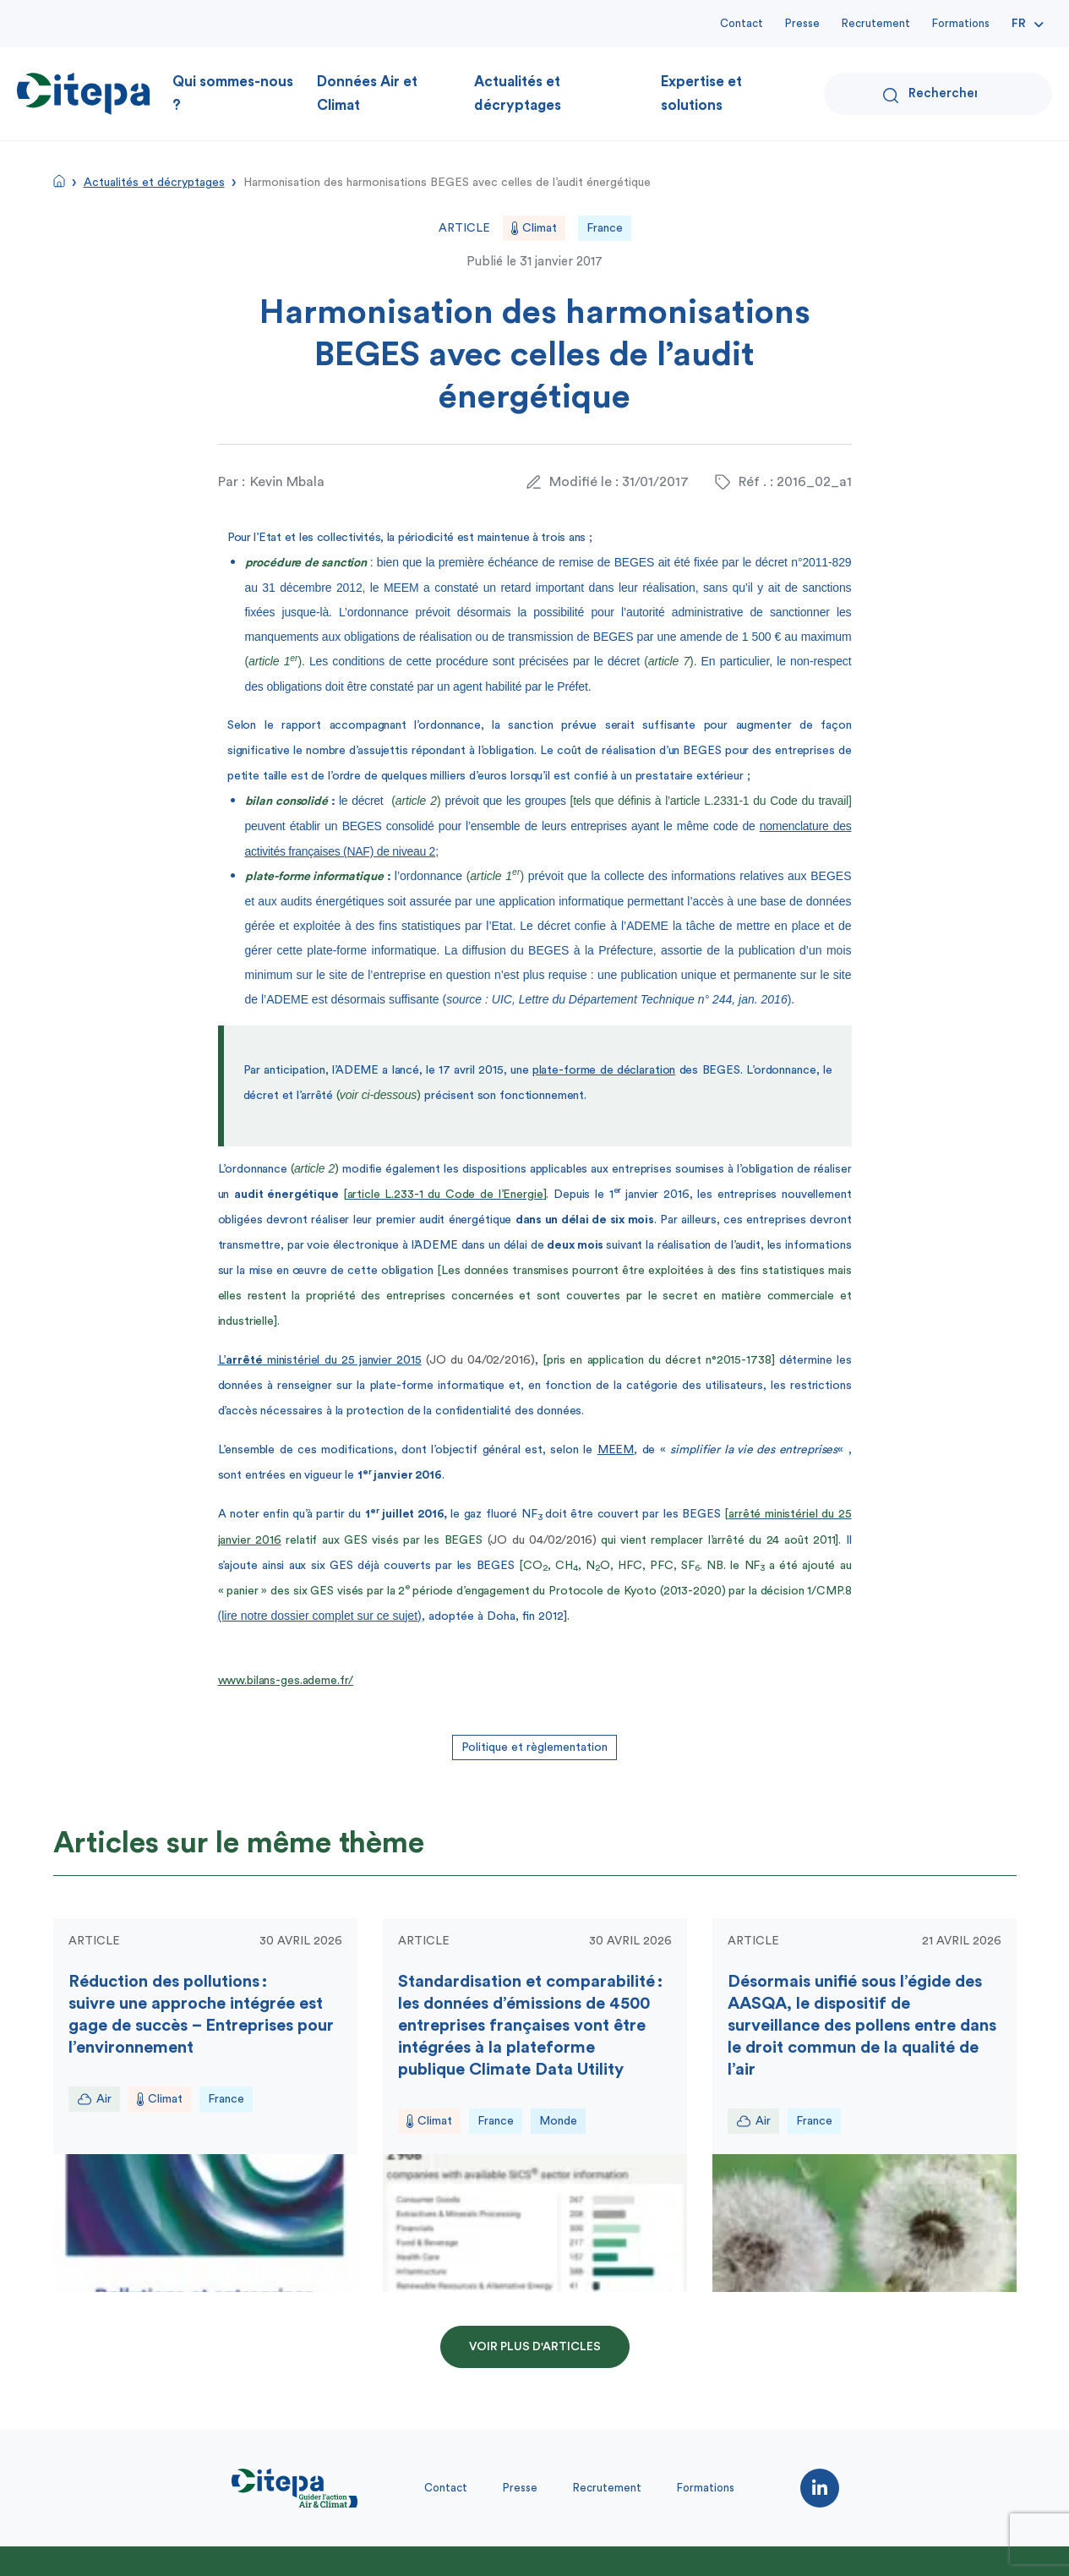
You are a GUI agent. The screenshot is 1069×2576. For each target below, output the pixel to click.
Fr (1019, 24)
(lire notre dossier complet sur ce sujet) (320, 1615)
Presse (802, 23)
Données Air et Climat (367, 93)
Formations (961, 23)
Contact (741, 23)
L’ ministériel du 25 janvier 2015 (320, 1360)
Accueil (59, 181)
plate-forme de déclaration (604, 1070)
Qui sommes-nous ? (232, 93)
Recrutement (876, 23)
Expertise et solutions (701, 93)
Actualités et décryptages (517, 93)
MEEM (615, 1450)
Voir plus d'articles (535, 2347)
